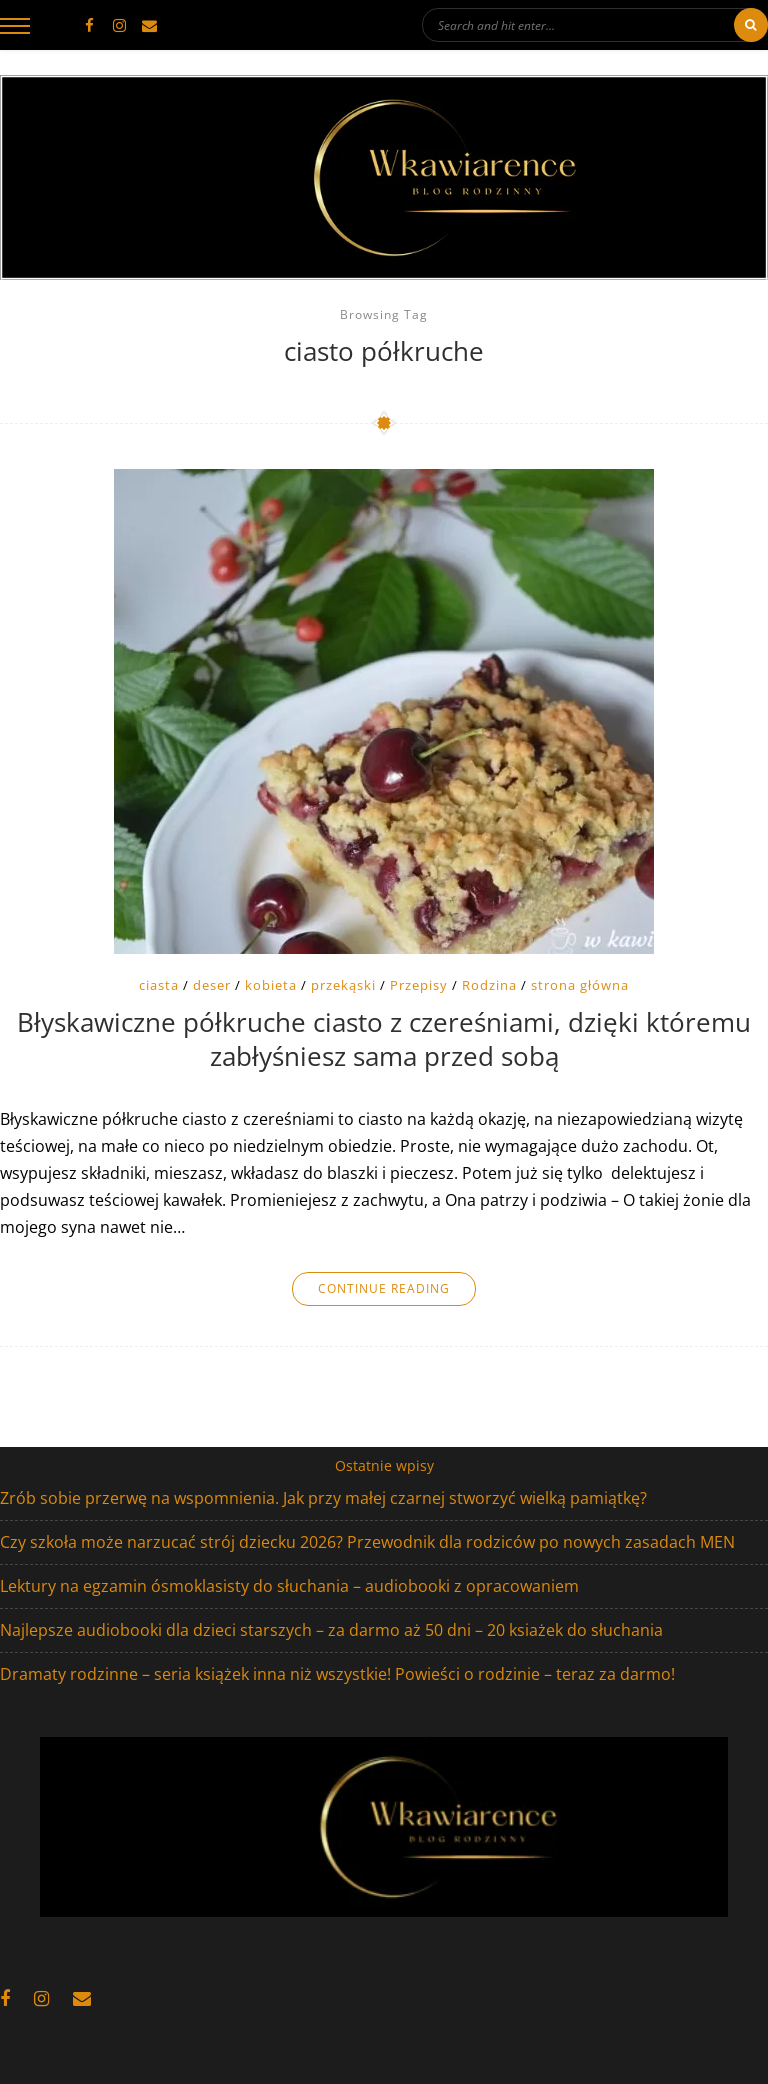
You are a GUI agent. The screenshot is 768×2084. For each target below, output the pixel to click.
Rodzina (489, 985)
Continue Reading (384, 1288)
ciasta (159, 985)
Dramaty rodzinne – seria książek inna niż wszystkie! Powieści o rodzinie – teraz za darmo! (337, 1674)
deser (212, 985)
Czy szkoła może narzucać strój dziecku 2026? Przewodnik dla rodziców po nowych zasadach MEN (367, 1542)
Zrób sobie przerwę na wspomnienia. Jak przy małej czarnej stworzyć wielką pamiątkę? (323, 1498)
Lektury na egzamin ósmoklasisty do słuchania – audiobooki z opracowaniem (289, 1586)
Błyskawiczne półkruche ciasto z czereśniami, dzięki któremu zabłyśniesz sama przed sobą (384, 1040)
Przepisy (419, 985)
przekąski (343, 985)
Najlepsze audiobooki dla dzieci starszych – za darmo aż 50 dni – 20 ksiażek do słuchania (331, 1630)
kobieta (271, 985)
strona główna (580, 985)
